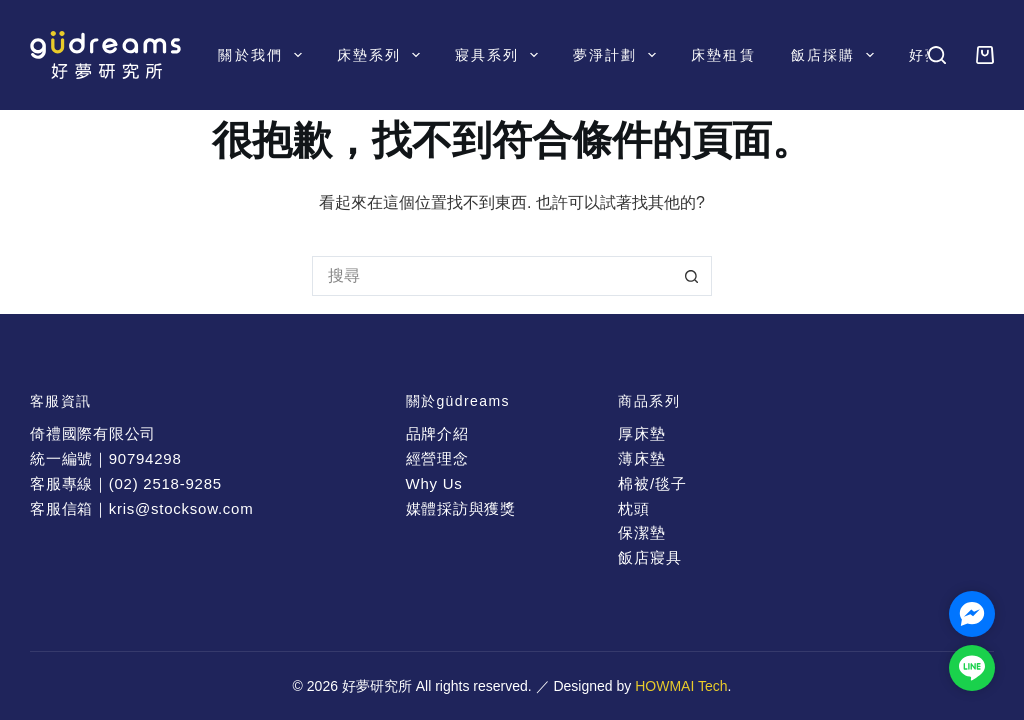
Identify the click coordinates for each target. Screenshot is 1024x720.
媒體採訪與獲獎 (461, 508)
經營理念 (437, 458)
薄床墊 (641, 458)
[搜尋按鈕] (692, 276)
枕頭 (634, 508)
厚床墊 (641, 433)
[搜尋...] (492, 276)
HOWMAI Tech (681, 686)
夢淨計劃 (618, 55)
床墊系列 (382, 55)
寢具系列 (500, 55)
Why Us (434, 483)
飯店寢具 (649, 557)
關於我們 (263, 55)
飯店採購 (836, 55)
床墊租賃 (723, 55)
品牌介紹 (437, 433)
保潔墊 (641, 532)
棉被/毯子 (652, 483)
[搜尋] (937, 55)
